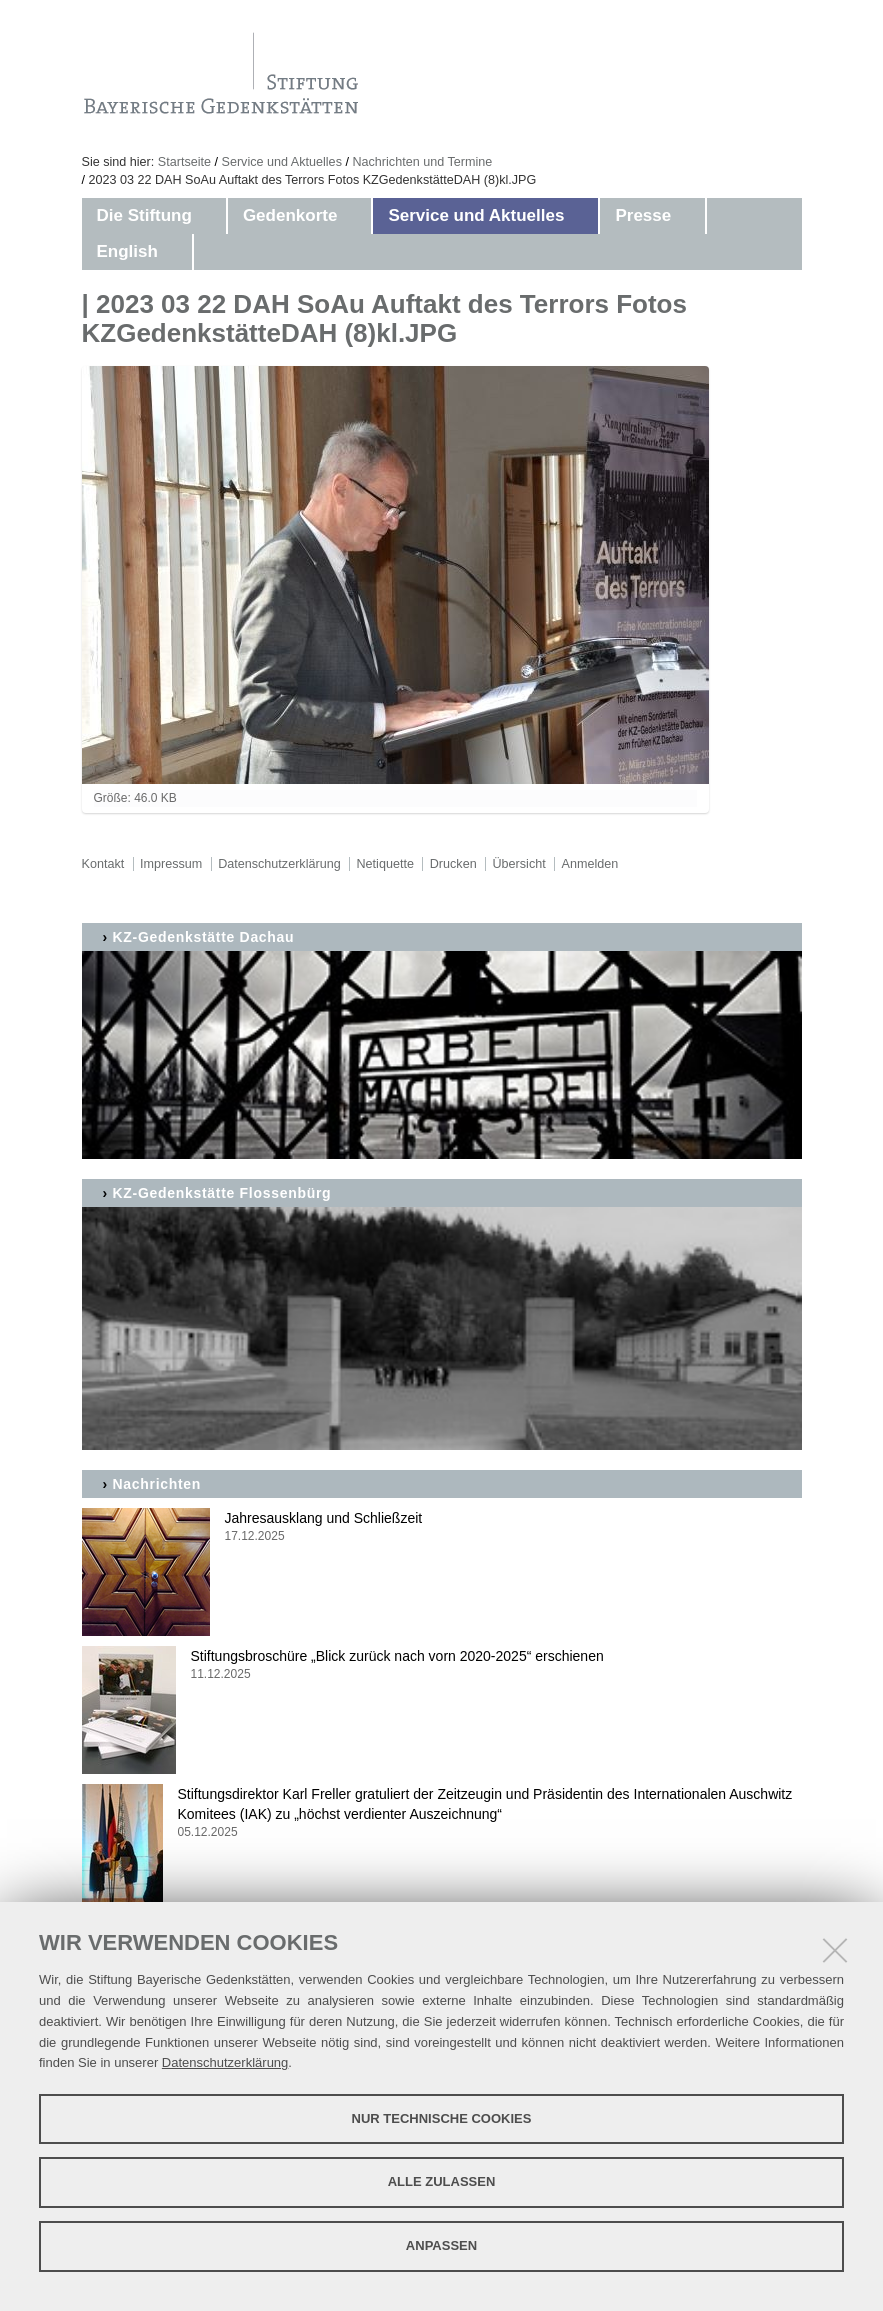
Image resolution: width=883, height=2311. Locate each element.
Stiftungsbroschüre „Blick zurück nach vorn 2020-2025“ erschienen (442, 1665)
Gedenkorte (290, 215)
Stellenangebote (450, 629)
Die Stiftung (144, 215)
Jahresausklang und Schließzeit (442, 1527)
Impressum (430, 585)
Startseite (184, 162)
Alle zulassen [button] (442, 2181)
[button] (212, 216)
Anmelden (590, 864)
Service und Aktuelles (282, 162)
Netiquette (385, 864)
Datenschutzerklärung (225, 2062)
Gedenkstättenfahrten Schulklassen (524, 343)
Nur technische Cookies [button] (442, 2118)
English (127, 251)
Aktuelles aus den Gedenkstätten (514, 299)
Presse (643, 215)
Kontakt (418, 497)
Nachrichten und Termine (422, 162)
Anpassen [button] (441, 2245)
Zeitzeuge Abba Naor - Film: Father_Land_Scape (493, 399)
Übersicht (518, 864)
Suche (412, 541)
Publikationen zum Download (499, 453)
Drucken (453, 864)
